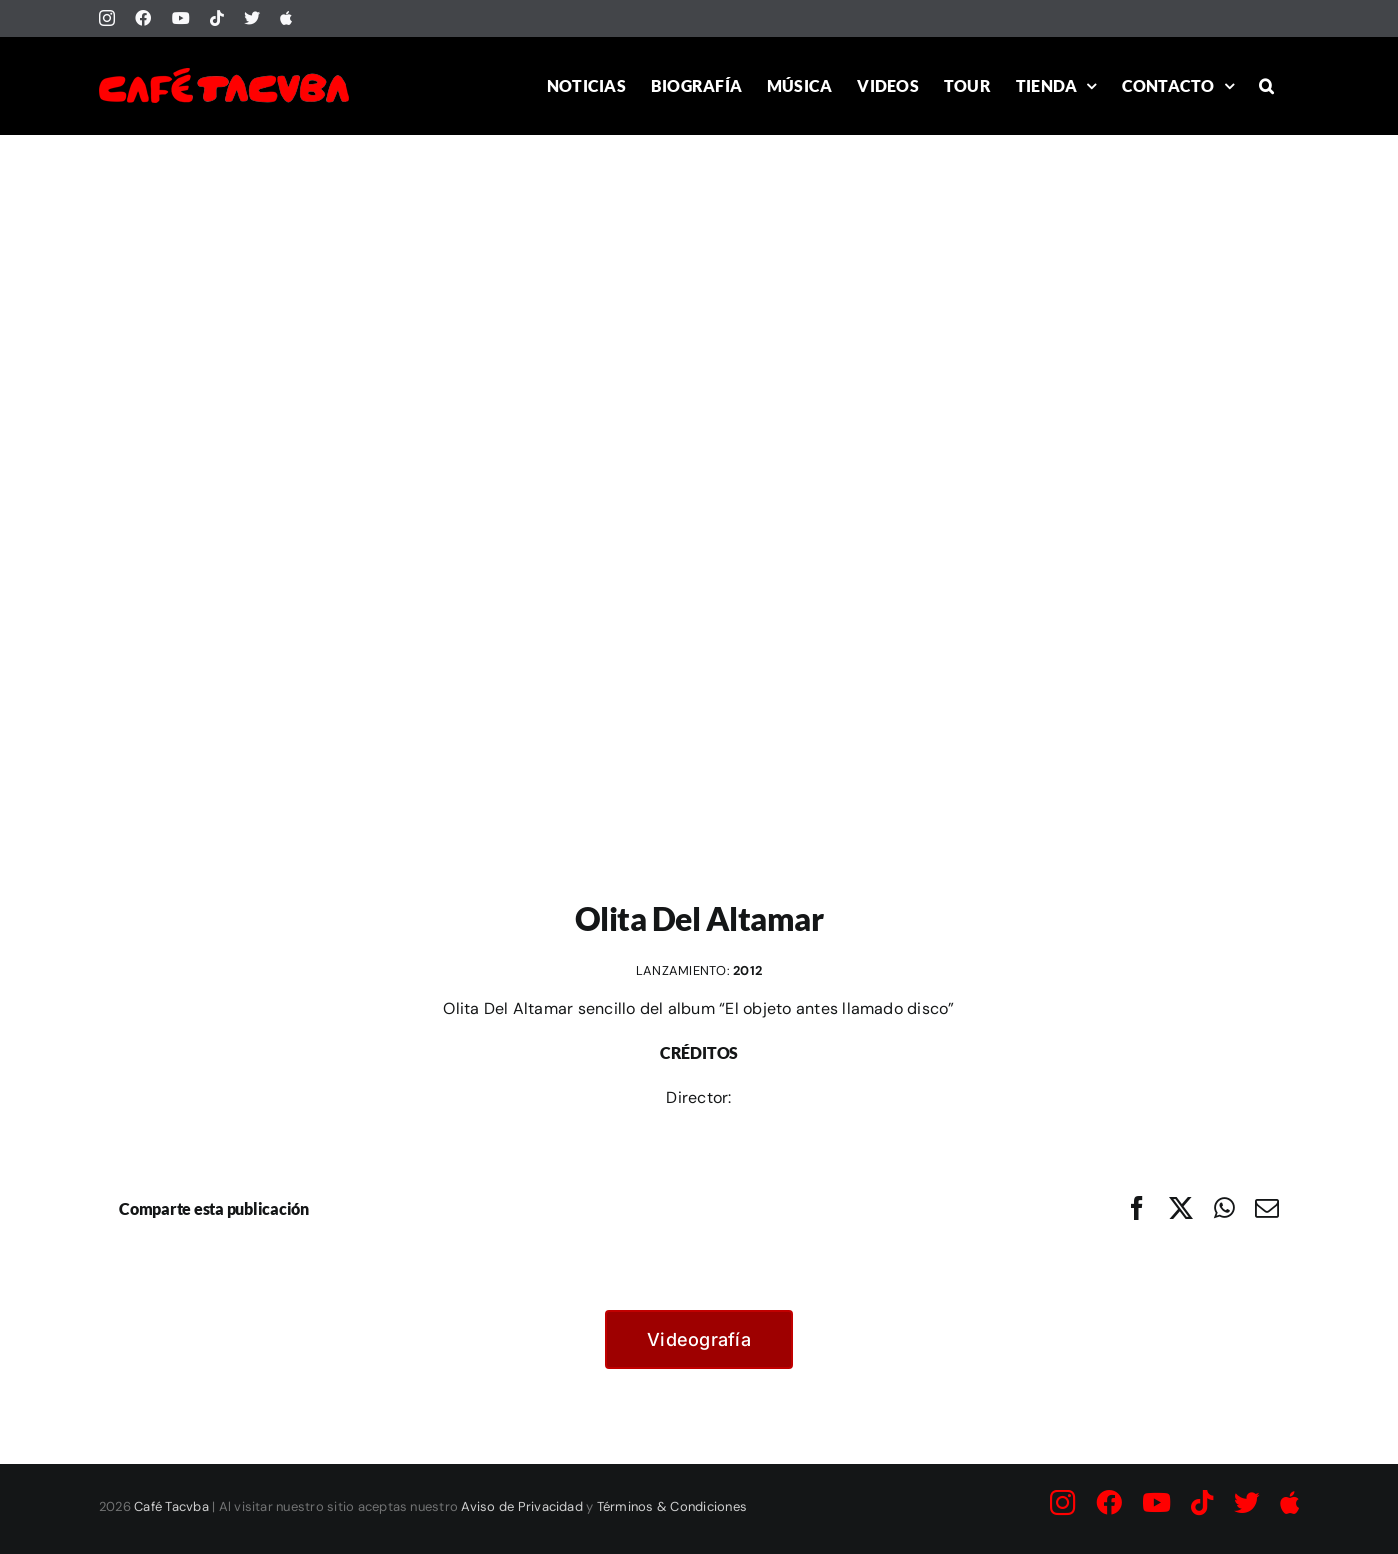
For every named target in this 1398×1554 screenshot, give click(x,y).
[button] (1266, 85)
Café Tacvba (171, 1506)
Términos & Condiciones (672, 1506)
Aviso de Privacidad (522, 1506)
